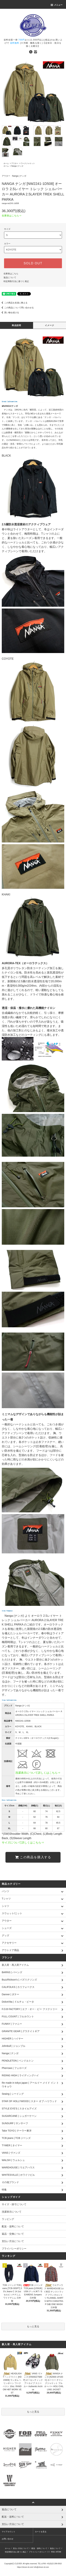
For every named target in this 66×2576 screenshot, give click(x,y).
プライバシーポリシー (14, 2248)
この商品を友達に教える (13, 303)
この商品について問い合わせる (17, 307)
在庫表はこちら (11, 273)
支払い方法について (13, 2241)
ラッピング (8, 2219)
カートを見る (40, 2532)
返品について (10, 277)
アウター (14, 163)
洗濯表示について (11, 2211)
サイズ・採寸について (14, 2204)
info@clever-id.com (41, 2567)
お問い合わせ (7, 2539)
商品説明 (16, 325)
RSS (53, 2552)
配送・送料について (13, 2226)
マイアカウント (8, 2532)
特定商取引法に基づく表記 (16, 281)
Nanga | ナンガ (17, 166)
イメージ (49, 325)
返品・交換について (13, 2233)
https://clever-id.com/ (25, 2567)
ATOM (58, 2552)
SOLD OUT (33, 263)
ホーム (6, 163)
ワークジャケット (28, 163)
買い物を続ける (9, 312)
